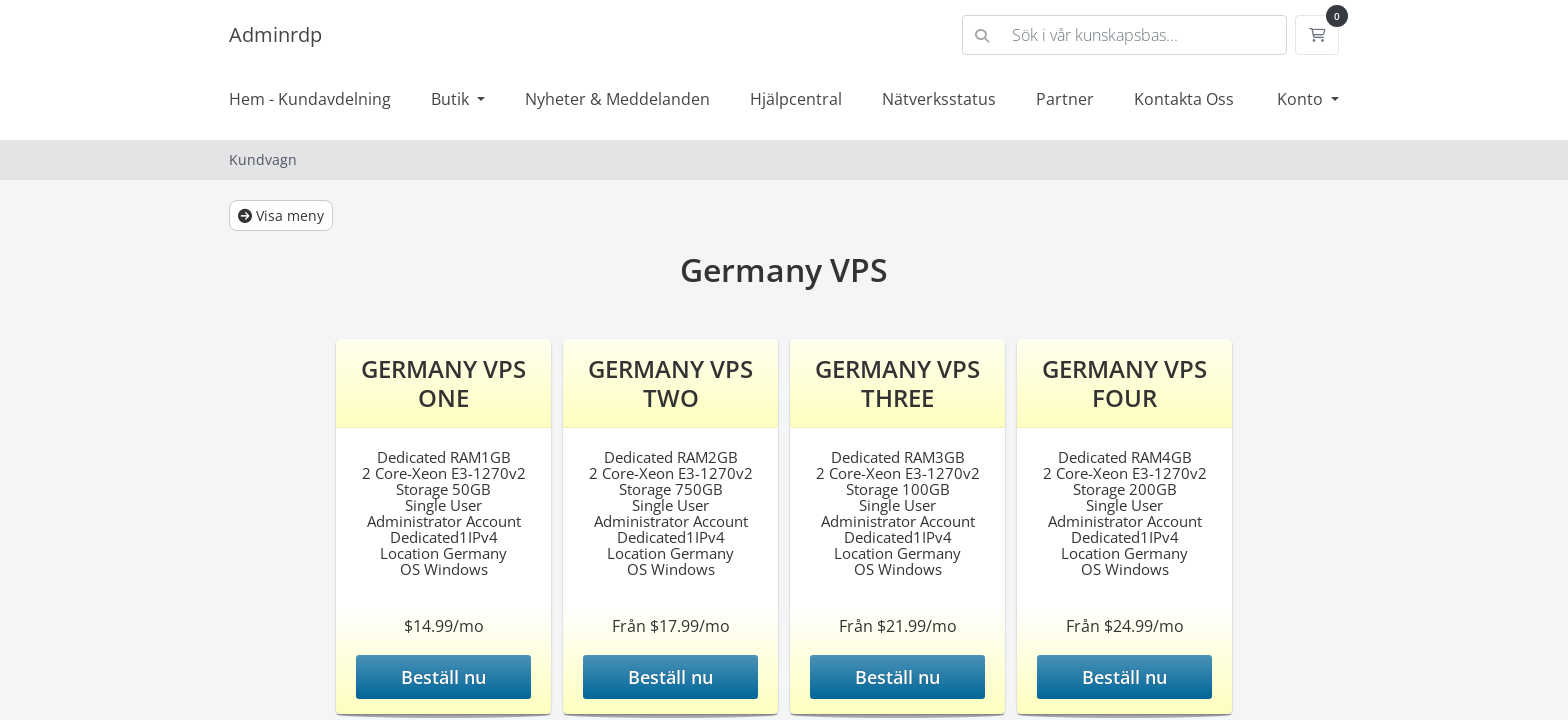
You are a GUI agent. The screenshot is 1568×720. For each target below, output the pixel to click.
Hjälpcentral (796, 99)
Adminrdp (275, 34)
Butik (452, 99)
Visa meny (281, 215)
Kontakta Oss (1184, 99)
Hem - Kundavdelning (310, 99)
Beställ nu (443, 677)
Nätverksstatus (939, 99)
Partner (1065, 99)
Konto (1302, 99)
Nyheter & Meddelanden (617, 99)
